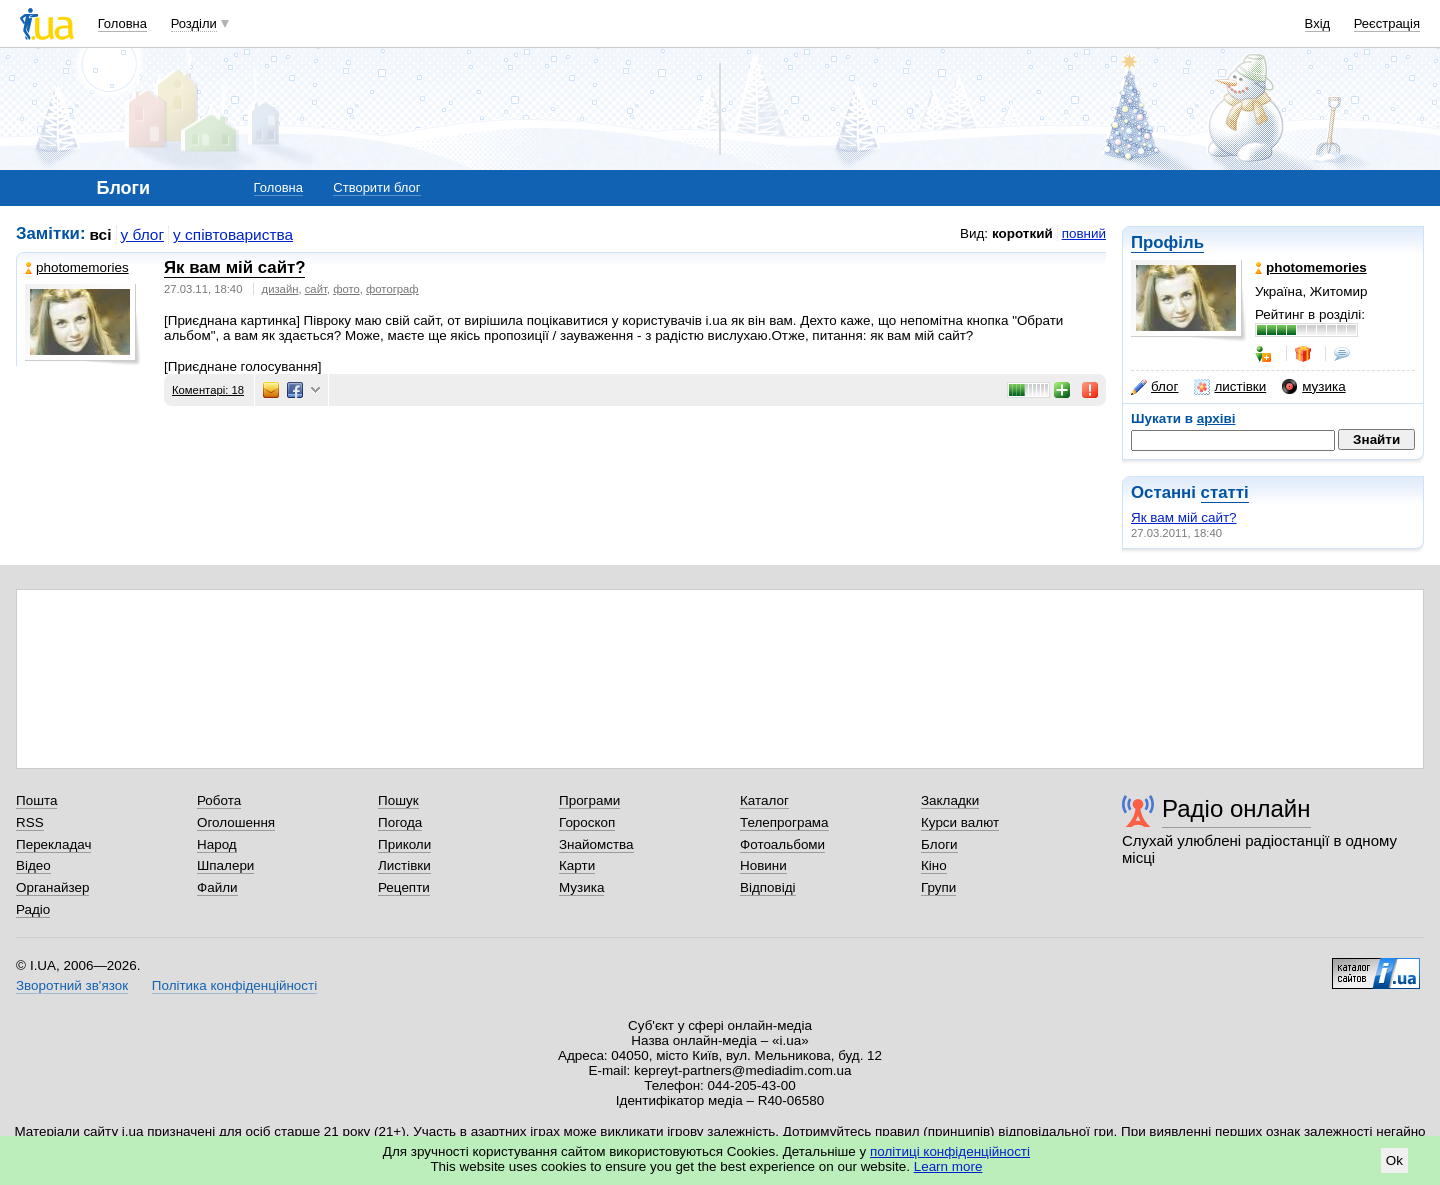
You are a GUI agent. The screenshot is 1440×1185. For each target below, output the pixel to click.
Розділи (194, 23)
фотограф (392, 289)
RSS (30, 822)
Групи (938, 887)
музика (1313, 387)
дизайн (280, 289)
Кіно (934, 865)
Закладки (950, 800)
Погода (400, 822)
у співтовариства (233, 234)
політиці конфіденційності (950, 1151)
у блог (143, 234)
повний (1084, 233)
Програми (589, 800)
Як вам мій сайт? (1184, 517)
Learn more (948, 1166)
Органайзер (52, 887)
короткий (1022, 233)
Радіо (33, 909)
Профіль (1167, 242)
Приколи (404, 844)
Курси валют (960, 822)
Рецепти (404, 887)
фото (346, 289)
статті (1225, 492)
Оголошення (236, 822)
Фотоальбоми (782, 844)
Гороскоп (587, 822)
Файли (217, 887)
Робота (219, 800)
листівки (1230, 387)
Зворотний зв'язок (72, 985)
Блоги (939, 844)
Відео (33, 865)
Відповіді (768, 887)
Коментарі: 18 (208, 390)
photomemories (77, 267)
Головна (122, 23)
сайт (316, 289)
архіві (1216, 418)
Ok (1394, 1160)
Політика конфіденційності (234, 985)
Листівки (404, 865)
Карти (577, 865)
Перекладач (53, 844)
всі (101, 234)
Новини (763, 865)
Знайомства (596, 844)
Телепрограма (784, 822)
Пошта (36, 800)
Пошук (398, 800)
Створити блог (376, 187)
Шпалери (225, 865)
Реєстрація (1387, 23)
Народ (217, 844)
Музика (581, 887)
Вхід (1318, 23)
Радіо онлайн (1236, 808)
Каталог (764, 800)
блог (1154, 387)
